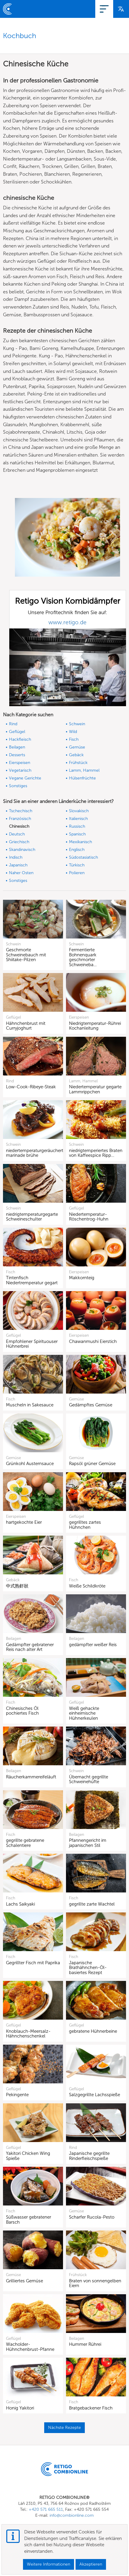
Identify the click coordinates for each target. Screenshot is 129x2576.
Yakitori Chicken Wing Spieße (28, 2156)
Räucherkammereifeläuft (31, 1777)
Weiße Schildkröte (87, 1586)
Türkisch (77, 865)
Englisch (77, 849)
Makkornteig (81, 1277)
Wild (73, 731)
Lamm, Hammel (84, 770)
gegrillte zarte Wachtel (92, 1904)
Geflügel (17, 731)
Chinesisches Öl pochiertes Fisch (22, 1711)
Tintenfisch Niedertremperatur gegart (32, 1280)
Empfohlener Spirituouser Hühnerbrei (32, 1344)
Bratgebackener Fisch (91, 2408)
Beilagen (17, 747)
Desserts (17, 754)
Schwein (77, 723)
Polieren (77, 872)
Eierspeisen (19, 762)
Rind (13, 723)
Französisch (20, 818)
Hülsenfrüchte (82, 778)
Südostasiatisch (83, 857)
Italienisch (78, 818)
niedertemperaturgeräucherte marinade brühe (36, 1153)
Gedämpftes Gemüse (90, 1405)
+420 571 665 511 (46, 2509)
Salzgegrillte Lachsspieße (94, 2094)
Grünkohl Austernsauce (30, 1463)
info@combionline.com (72, 2515)
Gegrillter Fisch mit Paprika (33, 1962)
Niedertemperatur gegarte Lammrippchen (95, 1089)
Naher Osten (21, 872)
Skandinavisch (22, 849)
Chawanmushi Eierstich (93, 1341)
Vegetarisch (20, 770)
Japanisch (18, 865)
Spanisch (77, 834)
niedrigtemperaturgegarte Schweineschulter (32, 1217)
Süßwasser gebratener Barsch (28, 2219)
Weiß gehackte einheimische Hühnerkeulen (84, 1713)
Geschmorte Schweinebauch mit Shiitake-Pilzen (26, 954)
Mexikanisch (80, 841)
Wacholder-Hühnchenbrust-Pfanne (30, 2347)
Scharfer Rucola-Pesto (91, 2217)
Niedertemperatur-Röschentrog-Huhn (88, 1217)
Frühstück (78, 762)
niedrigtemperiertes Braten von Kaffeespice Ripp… (95, 1153)
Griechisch (19, 841)
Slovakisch (79, 810)
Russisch (77, 826)
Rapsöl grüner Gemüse (92, 1463)
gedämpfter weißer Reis (93, 1644)
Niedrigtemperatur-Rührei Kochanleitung (95, 1026)
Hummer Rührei (85, 2344)
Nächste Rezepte (64, 2427)
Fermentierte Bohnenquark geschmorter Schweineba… (83, 957)
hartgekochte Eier (24, 1522)
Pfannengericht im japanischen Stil (87, 1843)
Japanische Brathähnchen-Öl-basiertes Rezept (88, 1967)
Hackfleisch (20, 739)
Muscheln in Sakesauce (29, 1405)
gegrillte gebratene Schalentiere (25, 1843)
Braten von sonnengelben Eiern (95, 2283)
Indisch (15, 857)
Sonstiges (18, 785)
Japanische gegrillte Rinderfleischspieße (89, 2156)
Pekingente (17, 2094)
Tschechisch (20, 810)
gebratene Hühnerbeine (93, 2031)
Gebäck (76, 754)
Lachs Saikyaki (20, 1904)
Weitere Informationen (48, 2564)
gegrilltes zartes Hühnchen (85, 1525)
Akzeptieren (90, 2564)
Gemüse (77, 747)
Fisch (74, 739)
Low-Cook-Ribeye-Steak (31, 1086)
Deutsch (17, 834)
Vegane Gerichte (25, 778)
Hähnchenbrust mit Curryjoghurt (25, 1026)
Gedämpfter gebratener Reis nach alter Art (30, 1647)
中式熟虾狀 (17, 1586)
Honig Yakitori (20, 2408)
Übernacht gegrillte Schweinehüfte (88, 1779)
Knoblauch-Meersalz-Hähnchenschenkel (28, 2034)
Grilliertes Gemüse (24, 2281)
